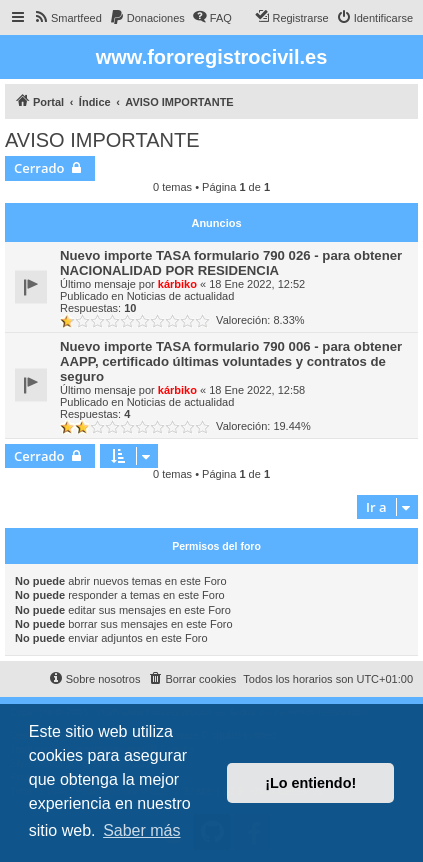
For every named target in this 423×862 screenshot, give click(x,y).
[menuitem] (67, 18)
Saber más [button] (141, 830)
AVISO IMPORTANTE (102, 140)
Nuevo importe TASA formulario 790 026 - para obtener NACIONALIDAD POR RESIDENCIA (231, 263)
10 (130, 308)
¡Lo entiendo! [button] (310, 783)
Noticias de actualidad (181, 296)
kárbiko (177, 284)
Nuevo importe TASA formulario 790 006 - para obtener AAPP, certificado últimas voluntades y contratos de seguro (231, 361)
